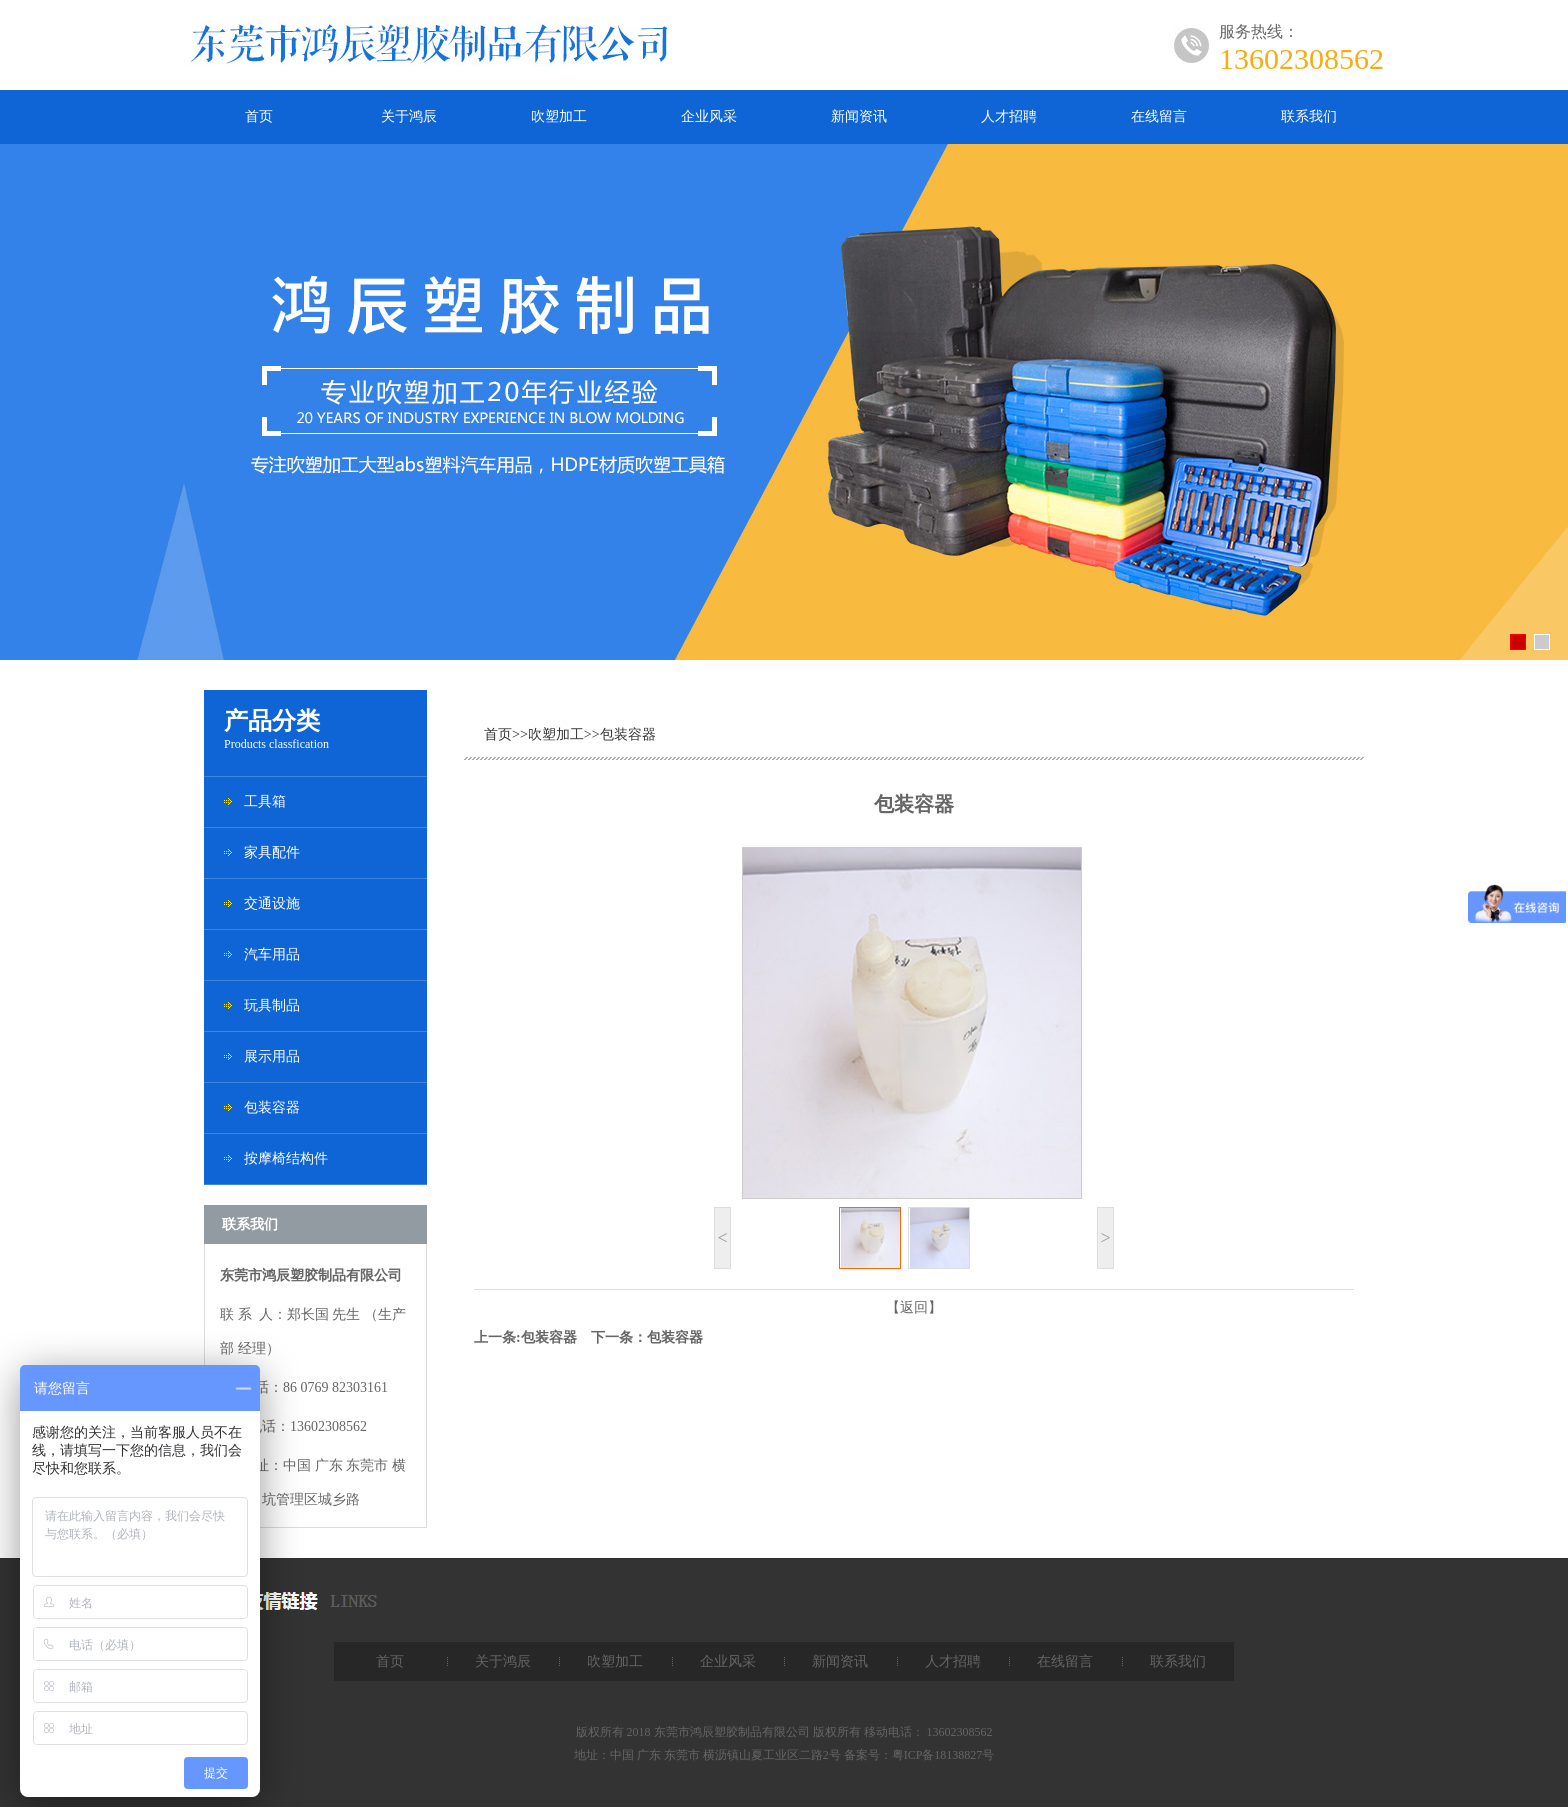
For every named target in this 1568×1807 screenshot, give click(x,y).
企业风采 (709, 116)
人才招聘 (1009, 116)
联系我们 (1309, 116)
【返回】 (914, 1307)
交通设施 (272, 903)
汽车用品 (272, 954)
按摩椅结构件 (286, 1158)
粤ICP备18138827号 (943, 1755)
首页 (259, 116)
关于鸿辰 (409, 116)
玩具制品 (272, 1005)
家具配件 (272, 852)
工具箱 (265, 801)
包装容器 (272, 1107)
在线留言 (1159, 116)
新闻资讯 (859, 116)
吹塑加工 (559, 116)
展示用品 (272, 1056)
